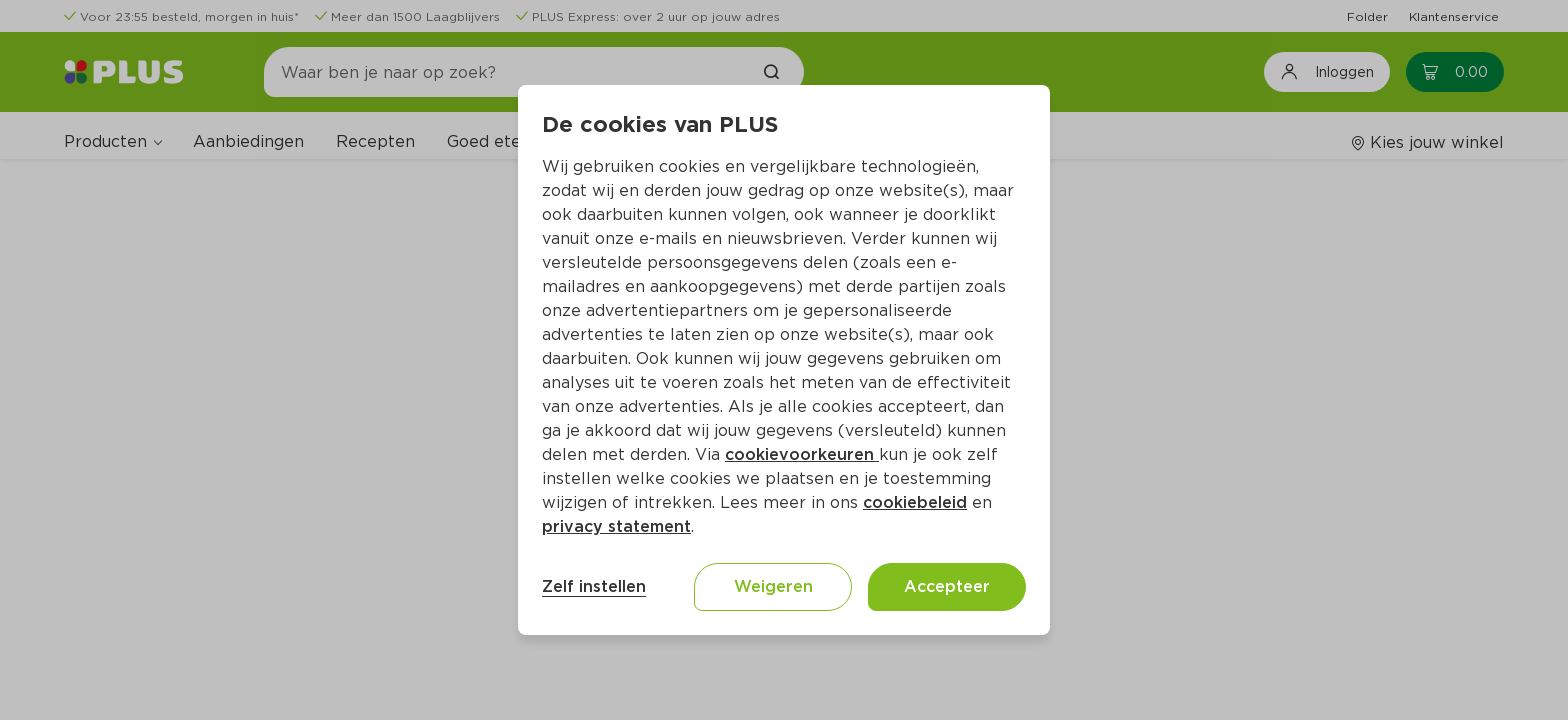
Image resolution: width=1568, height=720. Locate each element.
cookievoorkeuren (802, 454)
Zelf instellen (594, 586)
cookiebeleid (915, 502)
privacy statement (616, 526)
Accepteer (947, 586)
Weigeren (773, 586)
